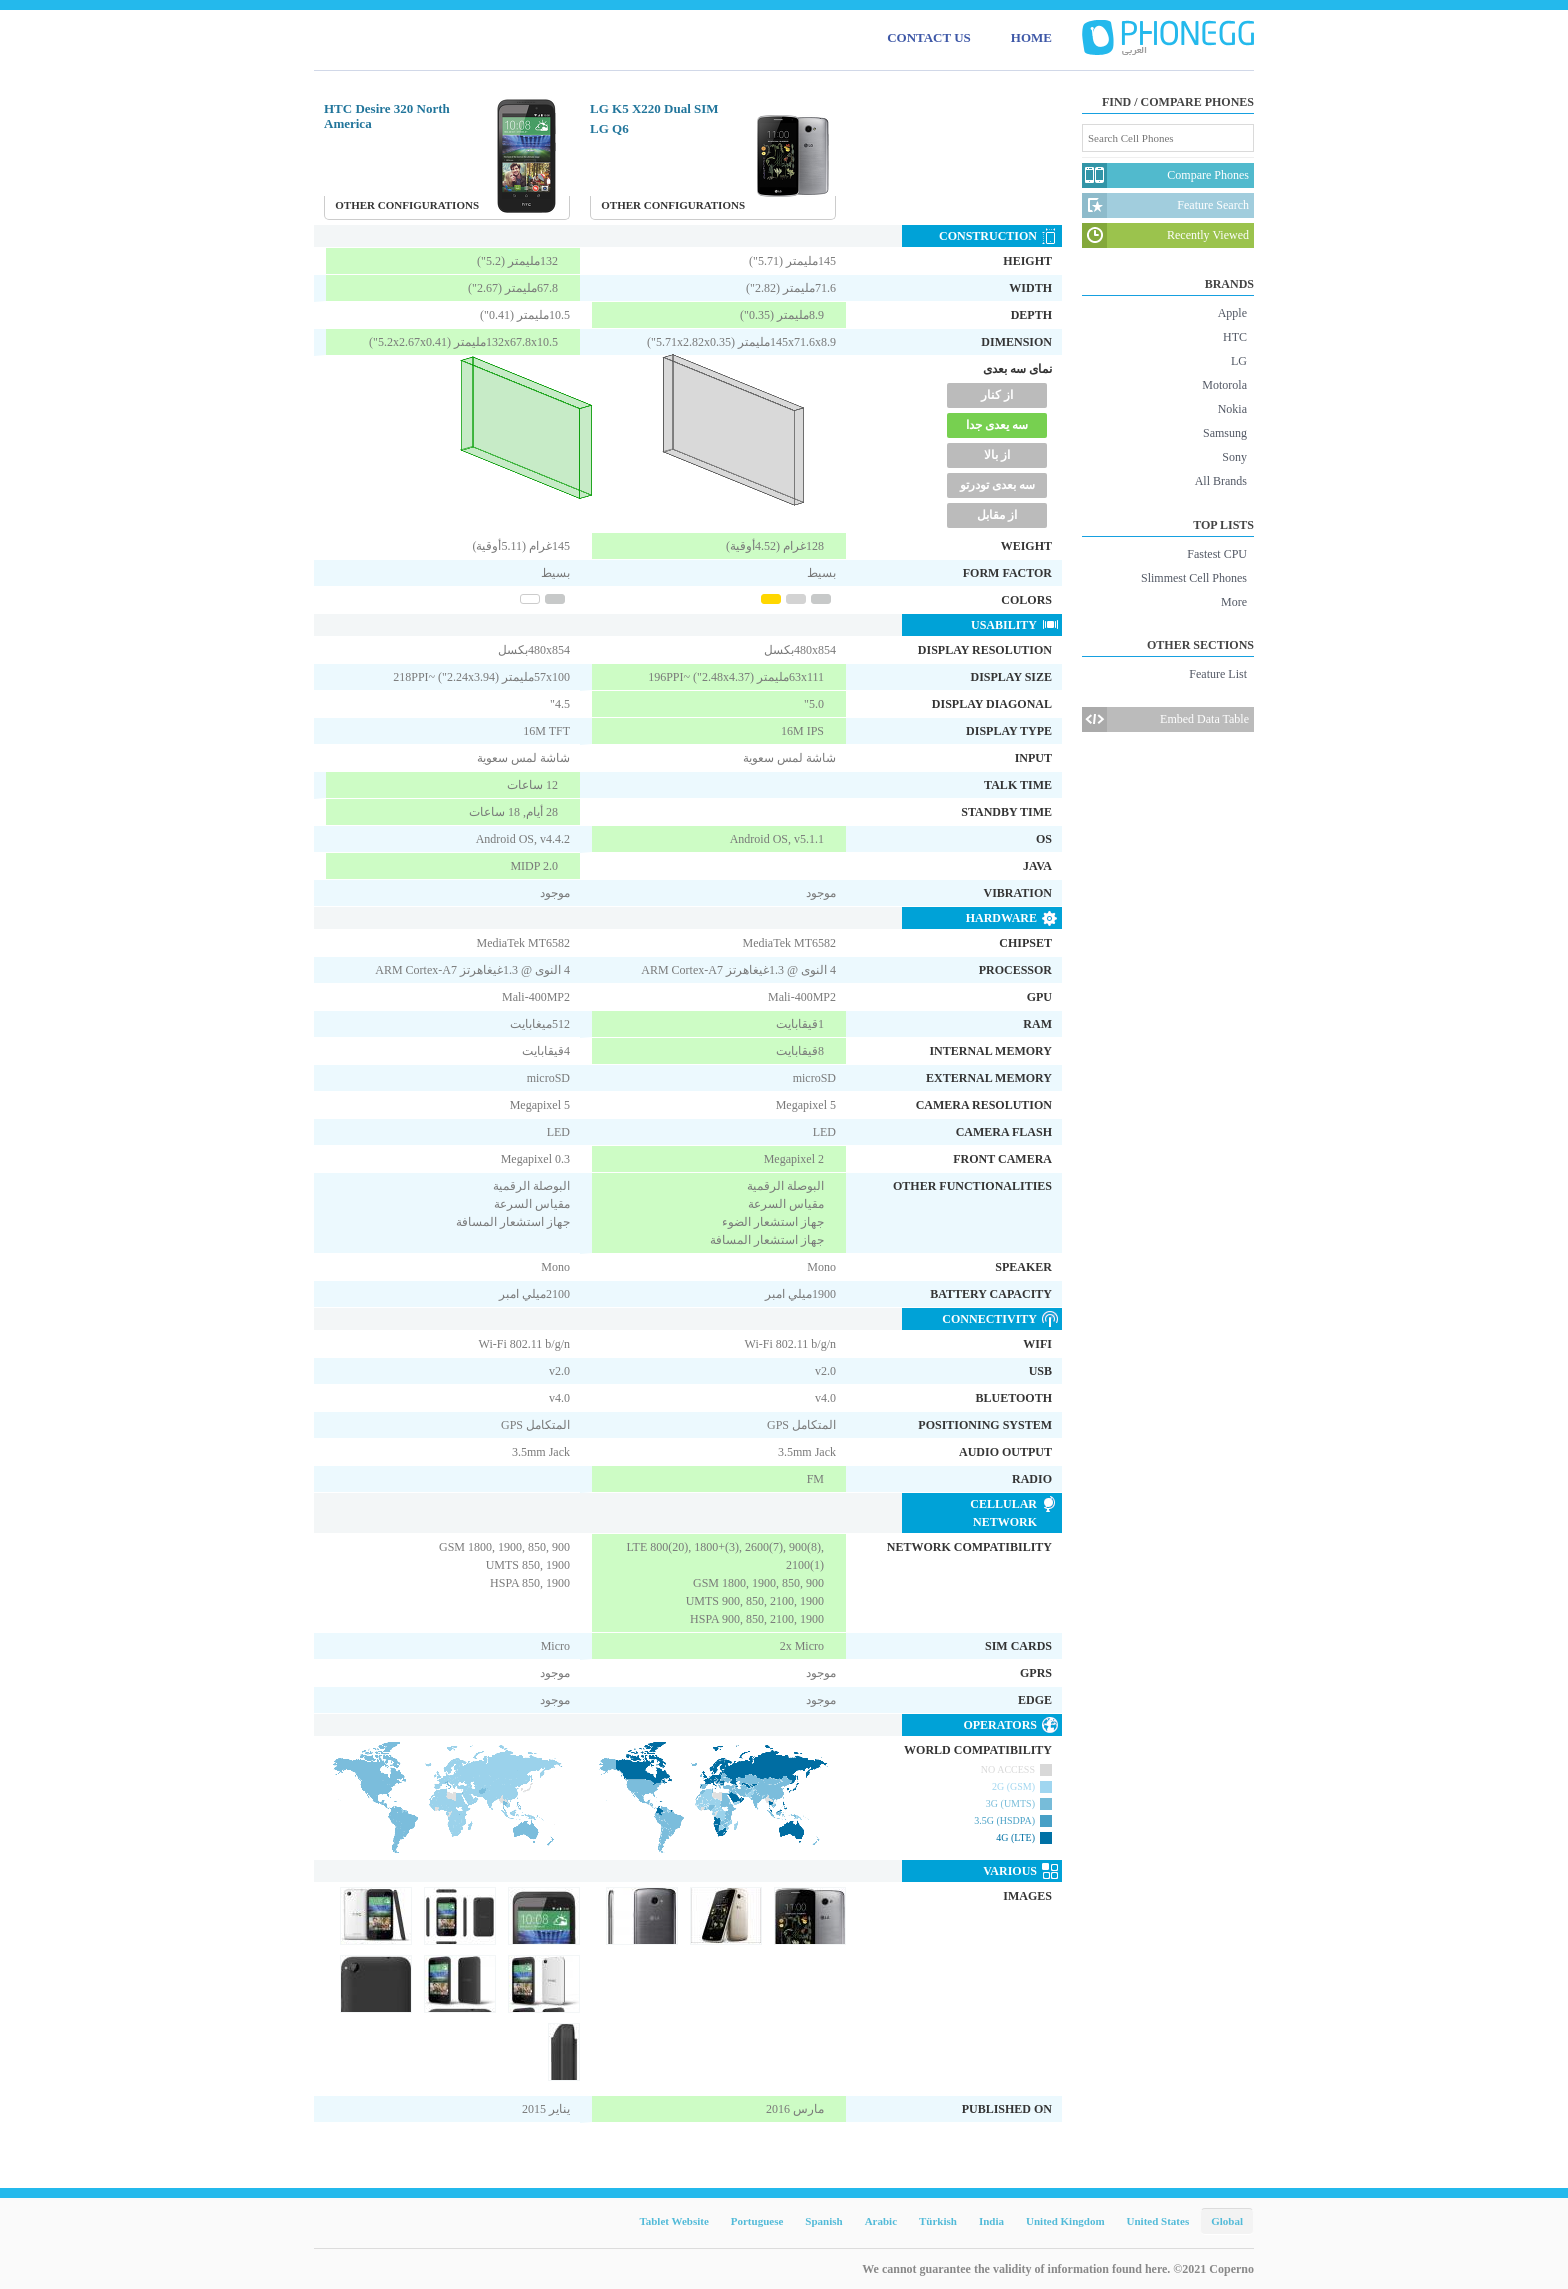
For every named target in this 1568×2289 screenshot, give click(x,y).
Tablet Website (673, 2221)
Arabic (881, 2221)
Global (1227, 2221)
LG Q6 (609, 128)
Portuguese (757, 2221)
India (991, 2221)
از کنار (997, 395)
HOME (1031, 37)
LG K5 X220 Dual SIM (654, 108)
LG (1239, 361)
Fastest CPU (1217, 554)
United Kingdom (1065, 2221)
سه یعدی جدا (997, 425)
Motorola (1224, 385)
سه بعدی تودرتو (997, 485)
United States (1158, 2221)
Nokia (1232, 409)
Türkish (938, 2221)
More (1234, 602)
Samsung (1225, 433)
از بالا (997, 455)
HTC (1235, 337)
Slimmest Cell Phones (1194, 578)
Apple (1232, 313)
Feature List (1218, 674)
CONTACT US (929, 37)
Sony (1234, 457)
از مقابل (997, 515)
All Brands (1221, 481)
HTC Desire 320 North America (387, 116)
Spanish (823, 2221)
